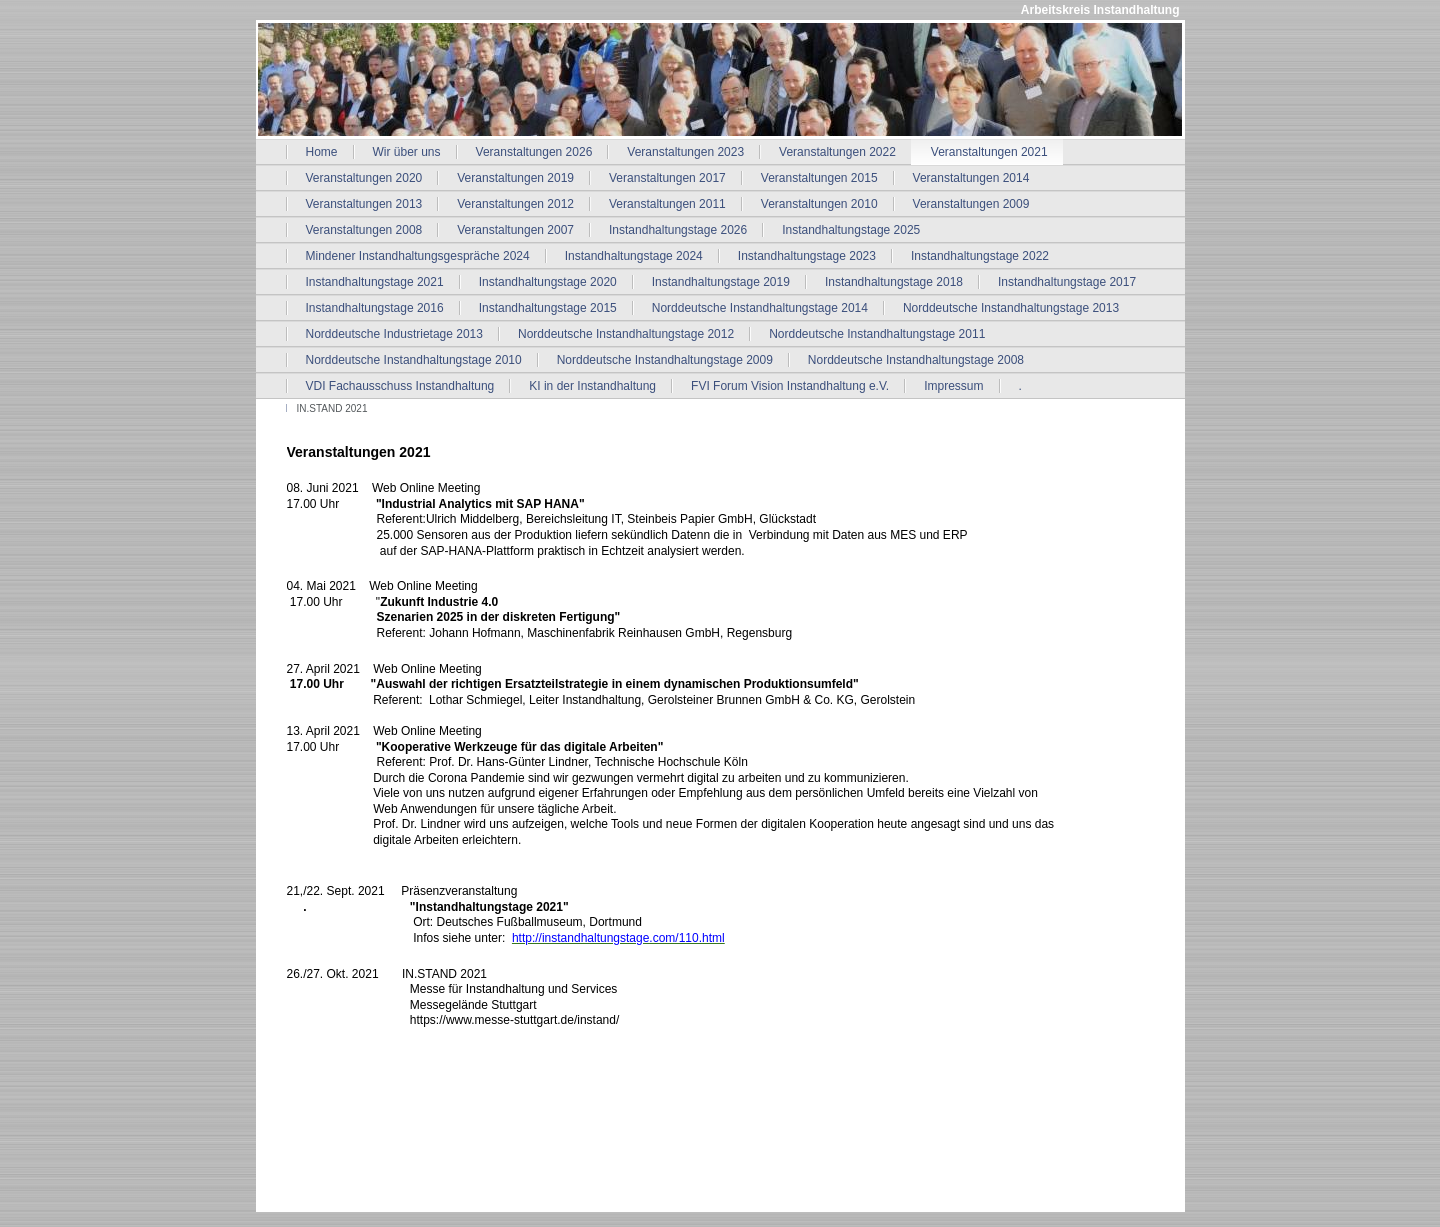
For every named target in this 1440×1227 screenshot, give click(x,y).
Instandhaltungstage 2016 (375, 308)
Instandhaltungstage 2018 (894, 282)
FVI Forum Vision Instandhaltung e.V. (790, 386)
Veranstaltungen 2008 (364, 230)
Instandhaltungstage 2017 (1067, 282)
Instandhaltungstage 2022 (980, 256)
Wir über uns (407, 152)
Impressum (953, 386)
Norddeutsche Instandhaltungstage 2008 (916, 360)
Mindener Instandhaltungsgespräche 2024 (418, 256)
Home (322, 152)
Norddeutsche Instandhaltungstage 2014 (760, 308)
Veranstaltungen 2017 (667, 178)
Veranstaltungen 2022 (837, 152)
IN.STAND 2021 (332, 408)
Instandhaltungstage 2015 (548, 308)
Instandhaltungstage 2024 (634, 256)
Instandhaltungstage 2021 (375, 282)
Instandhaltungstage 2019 (721, 282)
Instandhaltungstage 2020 (548, 282)
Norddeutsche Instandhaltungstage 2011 (877, 334)
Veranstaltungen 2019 (515, 178)
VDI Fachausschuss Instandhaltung (400, 386)
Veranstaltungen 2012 (515, 204)
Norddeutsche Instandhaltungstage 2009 (665, 360)
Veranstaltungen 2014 (971, 178)
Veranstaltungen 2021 (989, 152)
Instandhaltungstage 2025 (851, 230)
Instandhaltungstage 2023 (807, 256)
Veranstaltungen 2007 (515, 230)
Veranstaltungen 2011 (667, 204)
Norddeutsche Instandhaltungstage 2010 (414, 360)
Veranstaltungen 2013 (364, 204)
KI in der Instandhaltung (592, 386)
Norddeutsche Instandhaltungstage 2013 (1011, 308)
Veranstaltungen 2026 (534, 152)
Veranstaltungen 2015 (819, 178)
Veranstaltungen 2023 (685, 152)
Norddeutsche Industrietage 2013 (394, 334)
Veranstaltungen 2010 (819, 204)
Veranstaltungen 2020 (364, 178)
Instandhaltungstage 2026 (678, 230)
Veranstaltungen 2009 (971, 204)
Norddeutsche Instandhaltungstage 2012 (626, 334)
